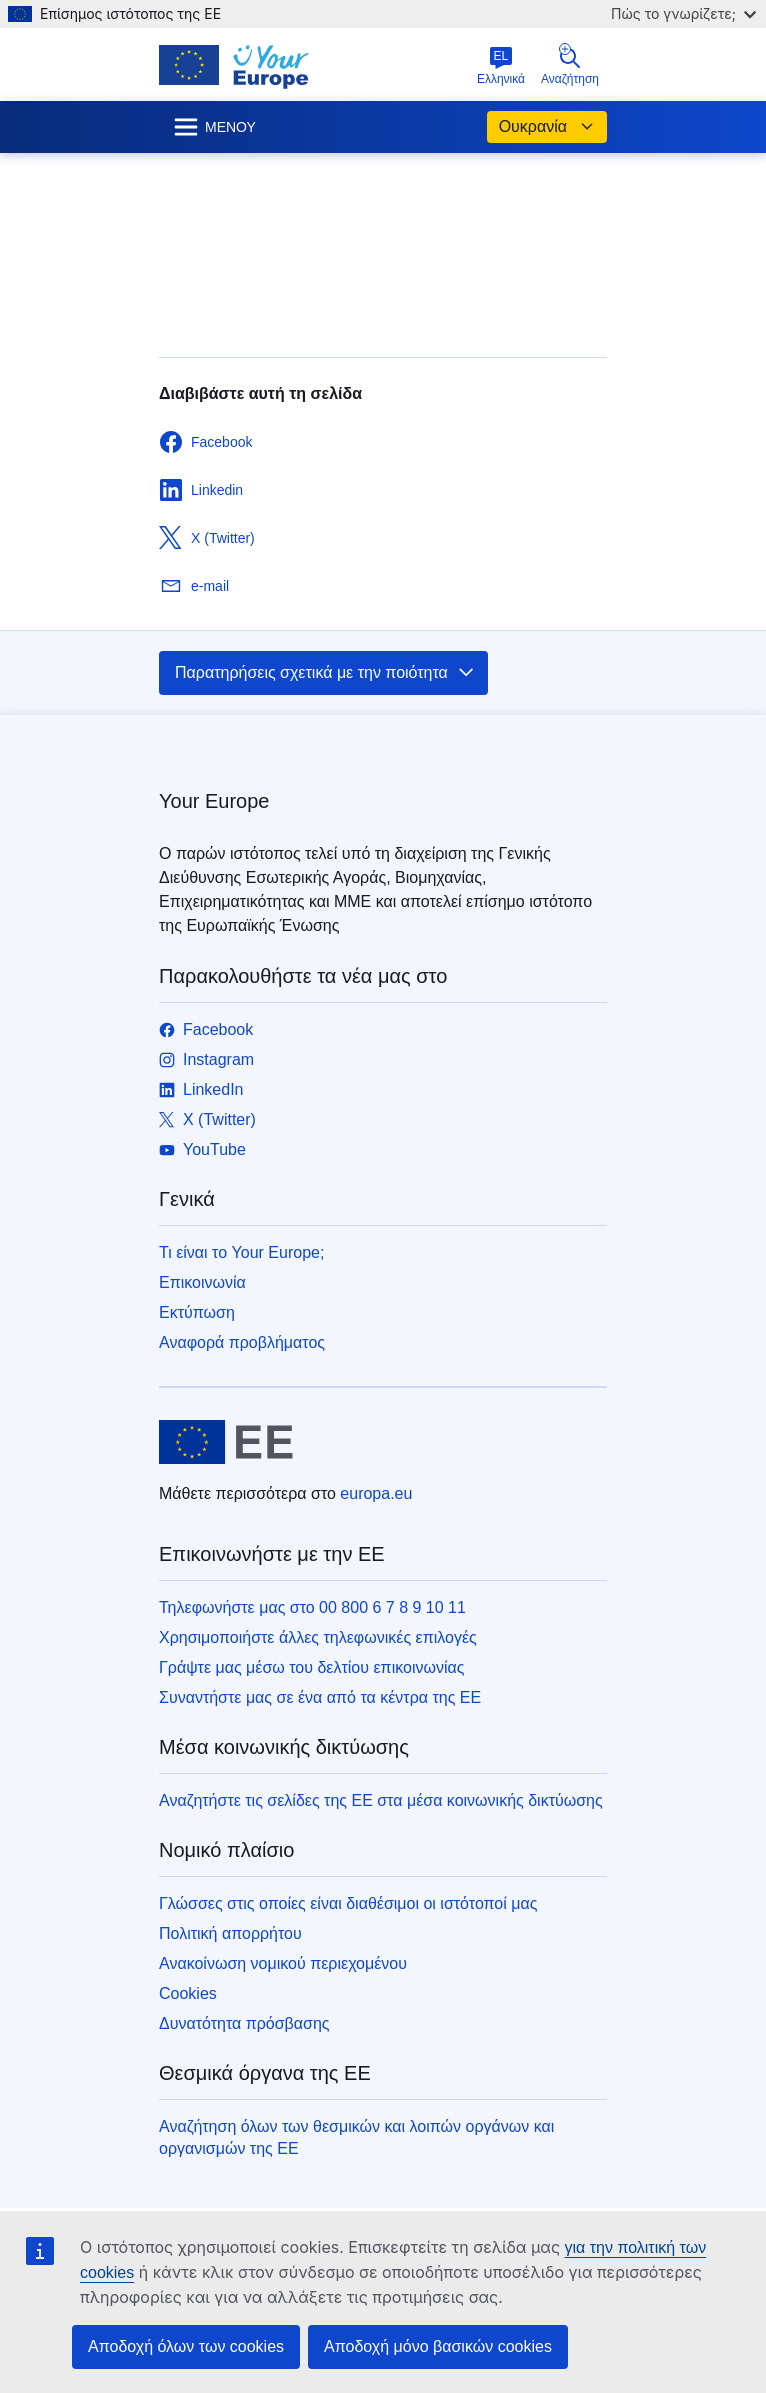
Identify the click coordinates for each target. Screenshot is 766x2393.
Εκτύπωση (197, 1312)
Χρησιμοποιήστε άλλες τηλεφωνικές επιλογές (318, 1637)
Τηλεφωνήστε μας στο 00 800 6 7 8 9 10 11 (312, 1607)
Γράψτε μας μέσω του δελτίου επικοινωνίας (311, 1667)
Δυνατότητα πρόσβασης (244, 2023)
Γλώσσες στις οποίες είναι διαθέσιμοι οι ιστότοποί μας (348, 1903)
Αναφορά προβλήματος (242, 1342)
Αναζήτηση (570, 64)
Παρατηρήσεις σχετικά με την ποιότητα (325, 673)
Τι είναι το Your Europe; (241, 1252)
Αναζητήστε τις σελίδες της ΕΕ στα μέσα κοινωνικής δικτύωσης (381, 1800)
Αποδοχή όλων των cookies (186, 2346)
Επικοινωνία (202, 1282)
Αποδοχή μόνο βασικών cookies (438, 2346)
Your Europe (214, 801)
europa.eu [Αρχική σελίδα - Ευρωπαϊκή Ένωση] (376, 1493)
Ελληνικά (501, 66)
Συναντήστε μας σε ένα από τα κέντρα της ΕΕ (320, 1697)
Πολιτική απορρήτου (230, 1933)
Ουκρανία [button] (547, 127)
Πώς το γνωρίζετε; (683, 13)
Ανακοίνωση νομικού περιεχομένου (283, 1963)
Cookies (188, 1993)
